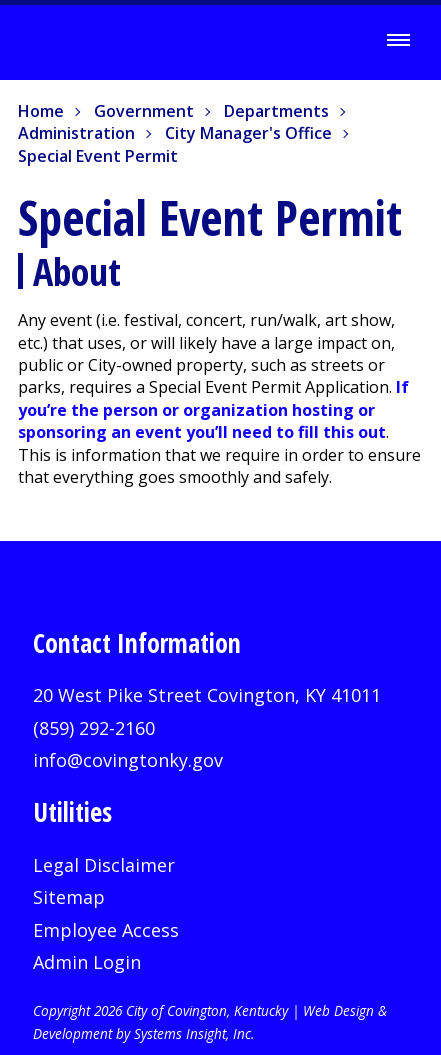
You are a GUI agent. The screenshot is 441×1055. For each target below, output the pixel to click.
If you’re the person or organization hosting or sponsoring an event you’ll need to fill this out (213, 409)
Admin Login (87, 962)
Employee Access (106, 930)
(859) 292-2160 (94, 728)
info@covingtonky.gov (128, 760)
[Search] (343, 41)
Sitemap (69, 897)
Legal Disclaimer (104, 865)
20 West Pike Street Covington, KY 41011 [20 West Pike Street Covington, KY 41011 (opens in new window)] (207, 695)
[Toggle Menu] (398, 40)
